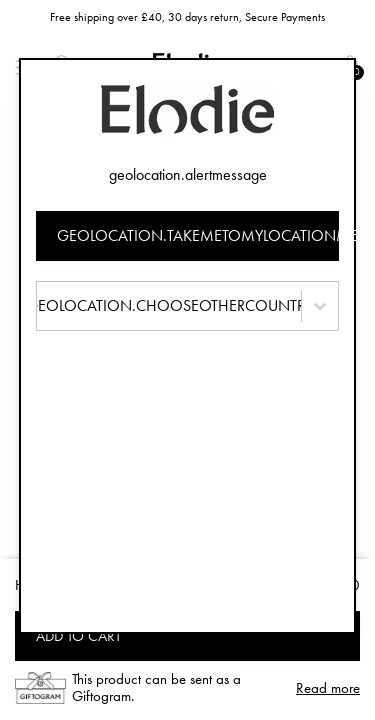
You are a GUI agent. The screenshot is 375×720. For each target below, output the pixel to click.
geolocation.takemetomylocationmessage (198, 235)
